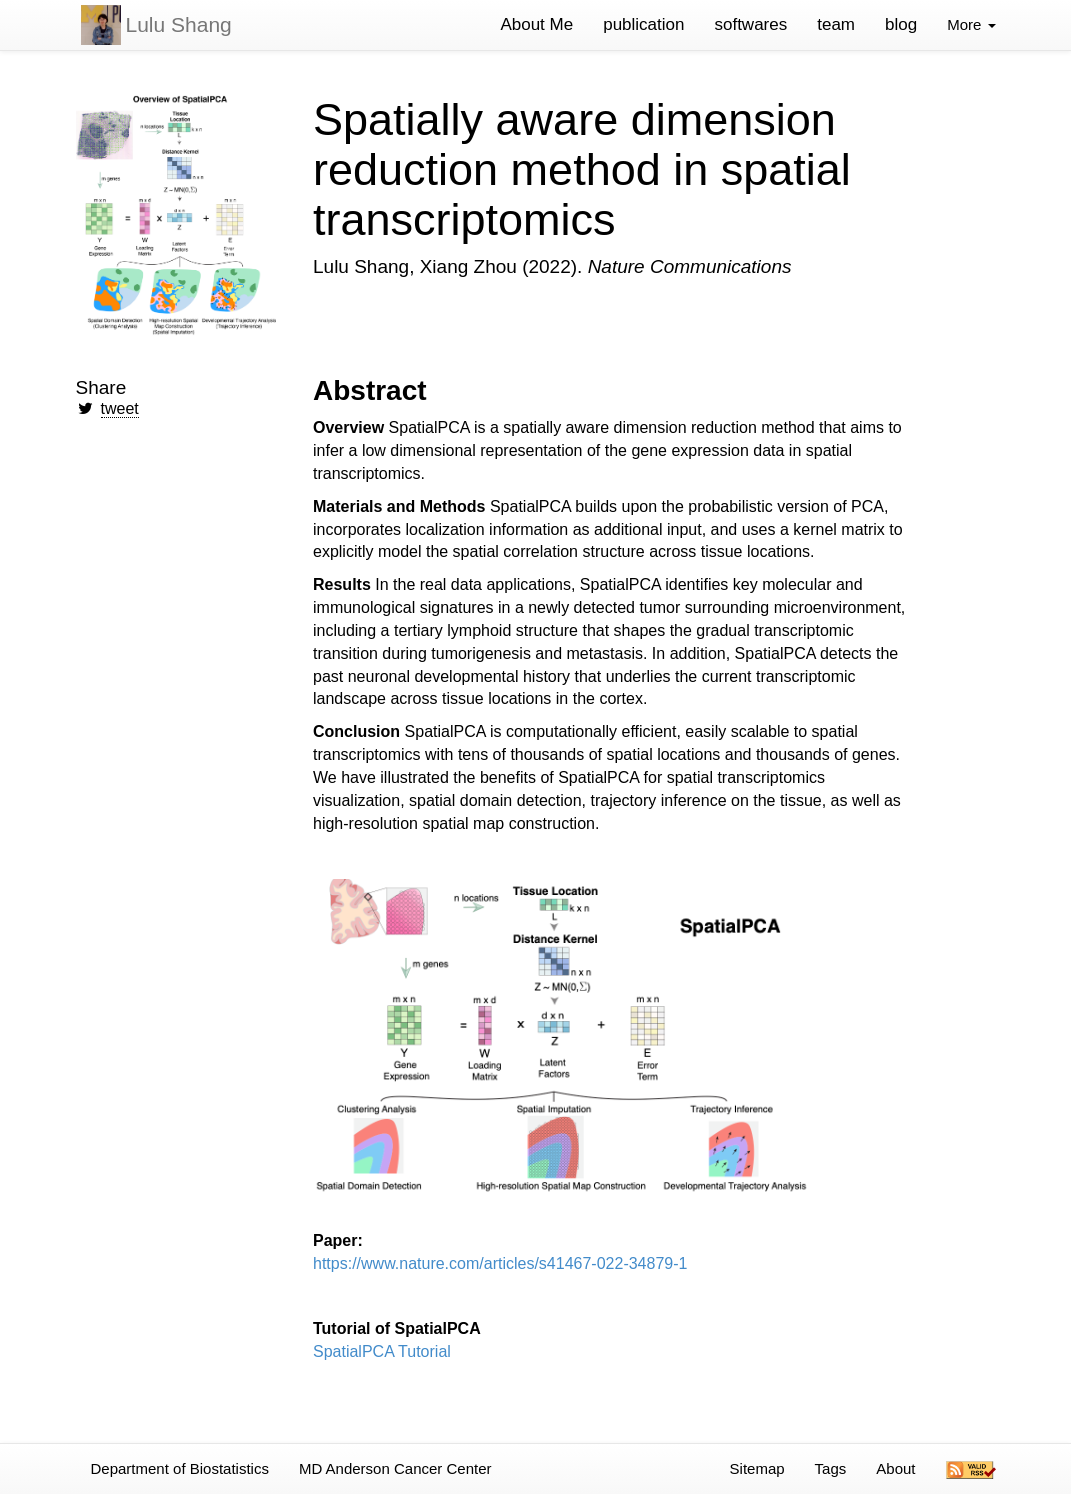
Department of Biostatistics (180, 1468)
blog (901, 24)
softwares (750, 24)
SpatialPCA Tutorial (382, 1351)
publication (643, 24)
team (836, 24)
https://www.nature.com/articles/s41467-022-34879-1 (500, 1263)
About (895, 1468)
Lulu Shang (179, 24)
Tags (831, 1468)
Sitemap (757, 1468)
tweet (120, 408)
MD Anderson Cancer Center (395, 1468)
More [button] (971, 24)
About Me (536, 24)
